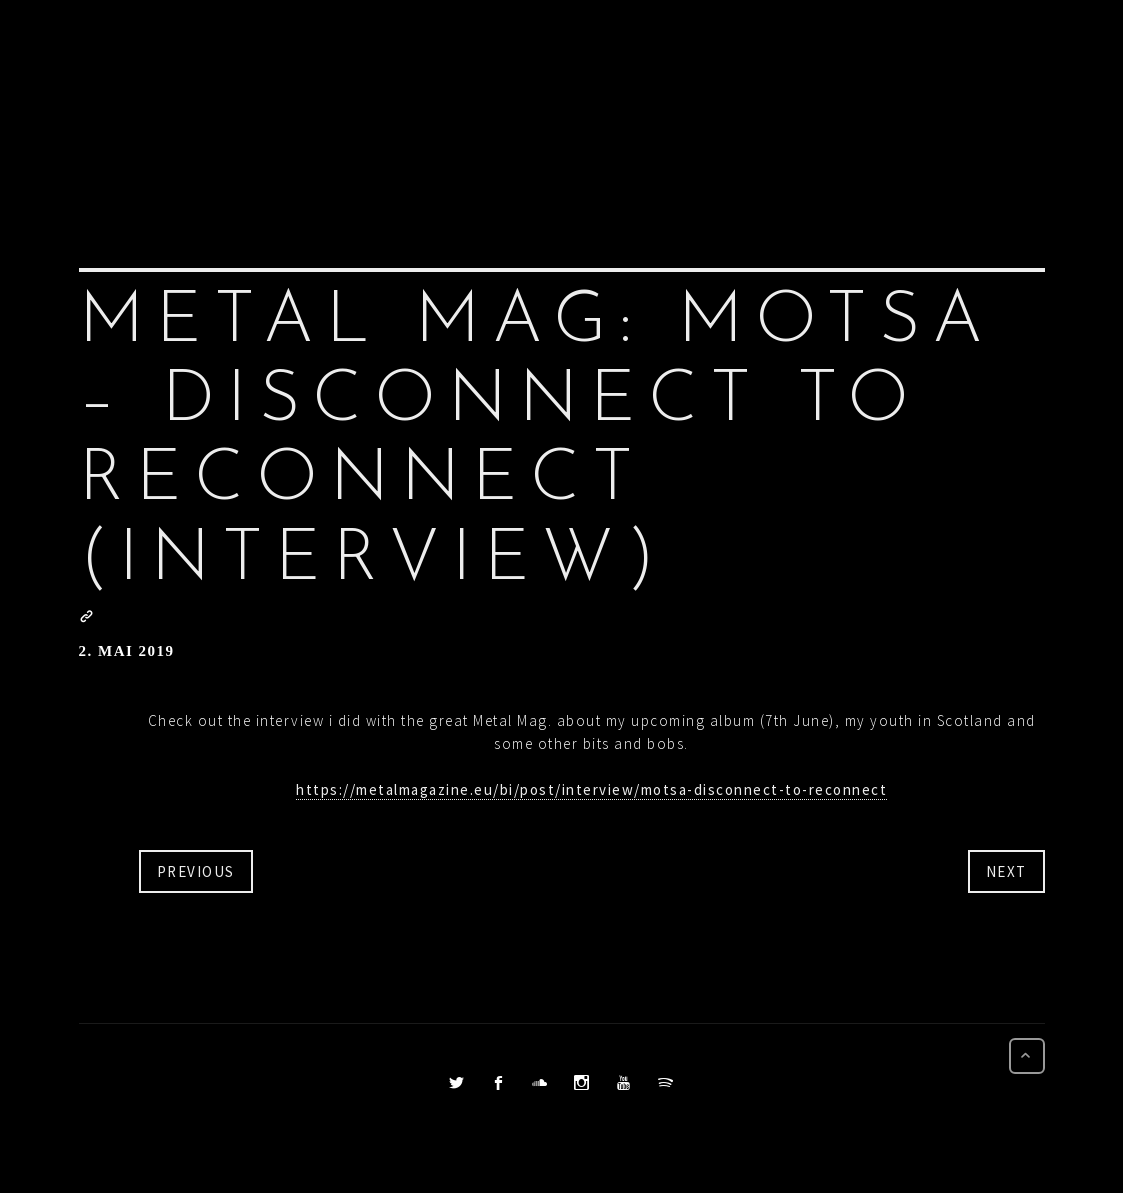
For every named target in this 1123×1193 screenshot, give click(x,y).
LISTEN (644, 88)
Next (1006, 871)
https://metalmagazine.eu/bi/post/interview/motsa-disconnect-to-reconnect (591, 789)
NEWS (436, 88)
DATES (814, 88)
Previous (196, 871)
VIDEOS (731, 88)
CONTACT (964, 88)
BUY (882, 88)
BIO (575, 88)
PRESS (510, 88)
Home (363, 88)
